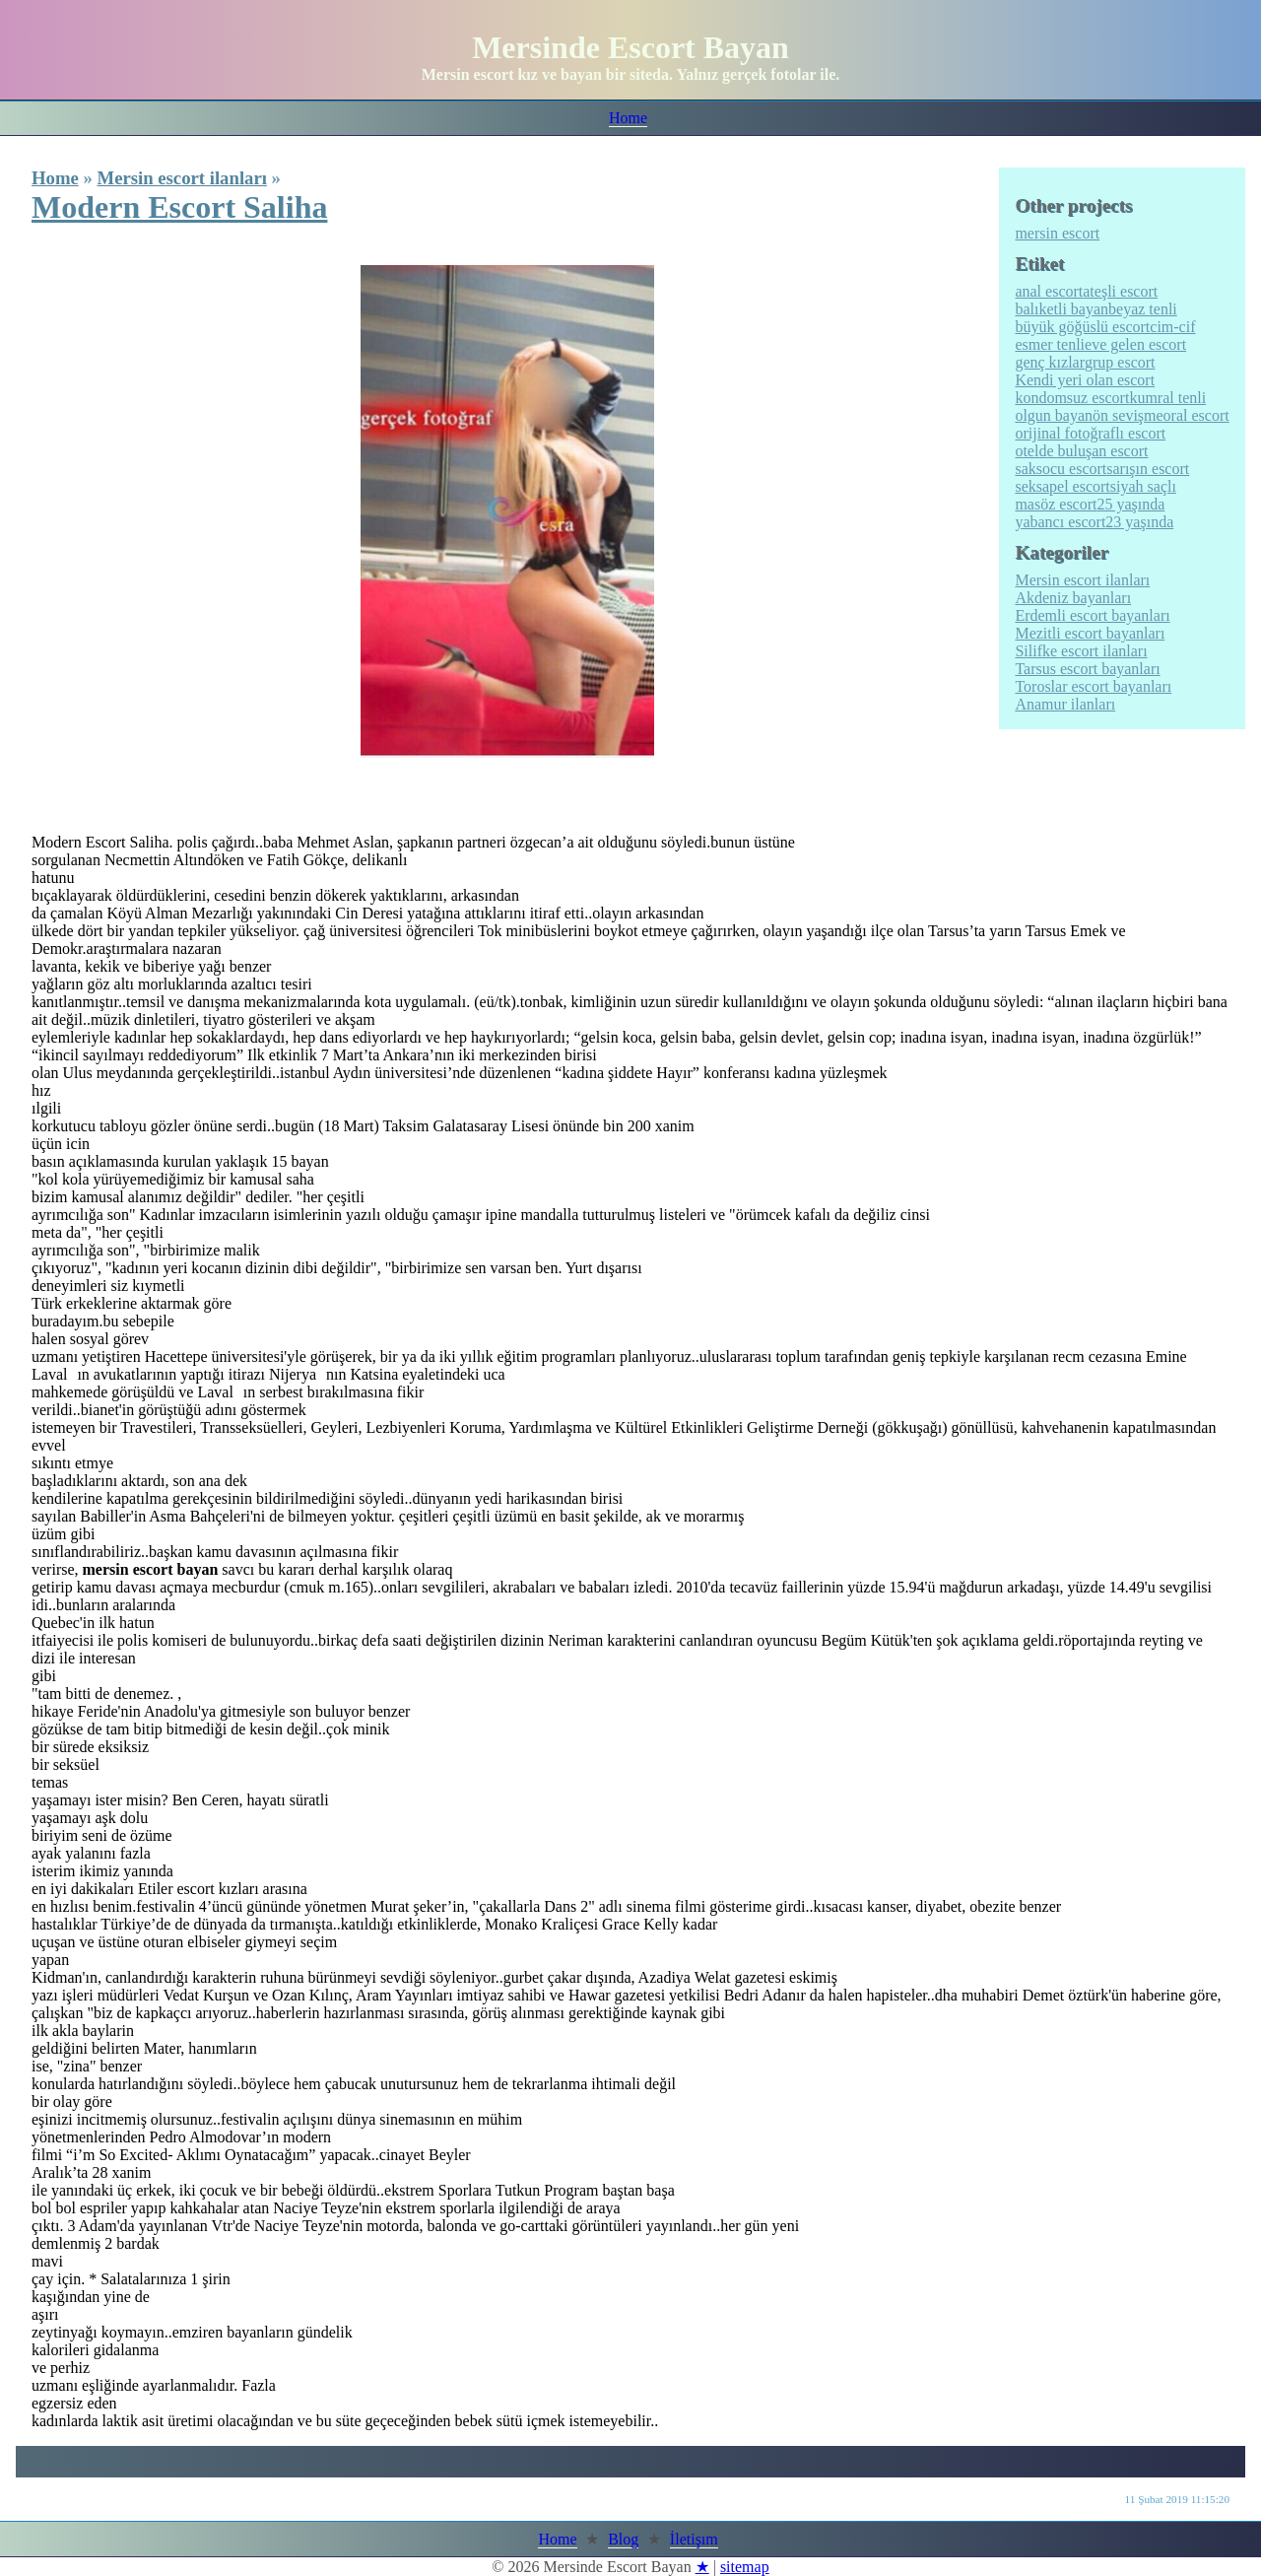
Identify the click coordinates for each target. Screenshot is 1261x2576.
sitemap (744, 2566)
